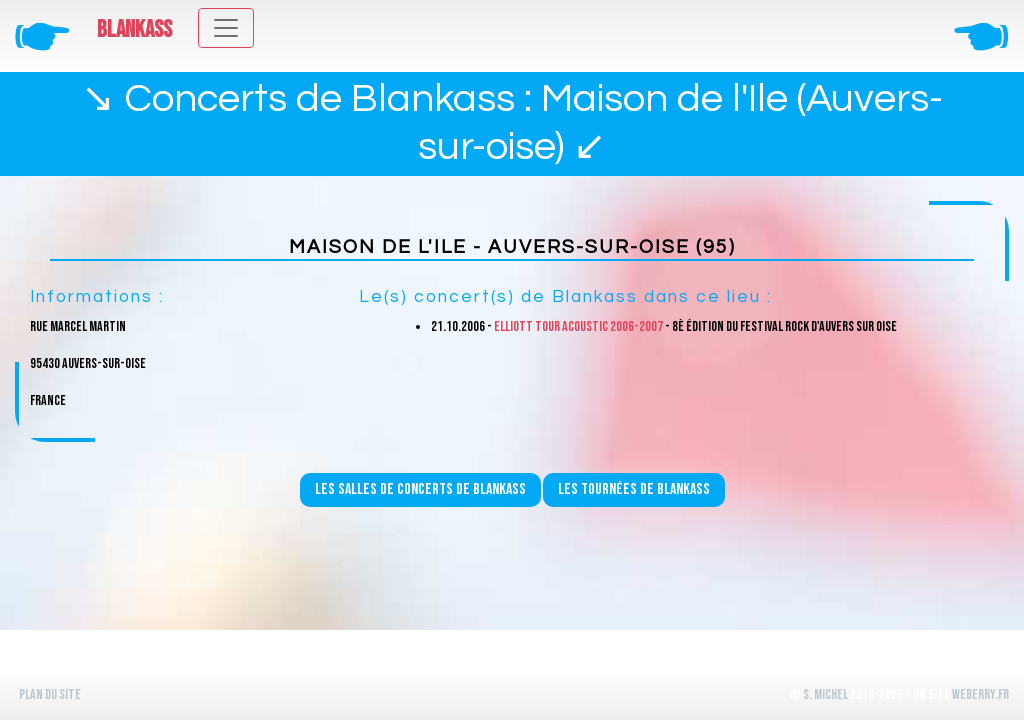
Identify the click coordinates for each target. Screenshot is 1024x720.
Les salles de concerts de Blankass (420, 489)
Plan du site (50, 694)
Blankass (134, 30)
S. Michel (825, 694)
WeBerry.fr (980, 694)
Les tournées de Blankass (634, 489)
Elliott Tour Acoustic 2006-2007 (578, 326)
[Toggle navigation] (226, 28)
